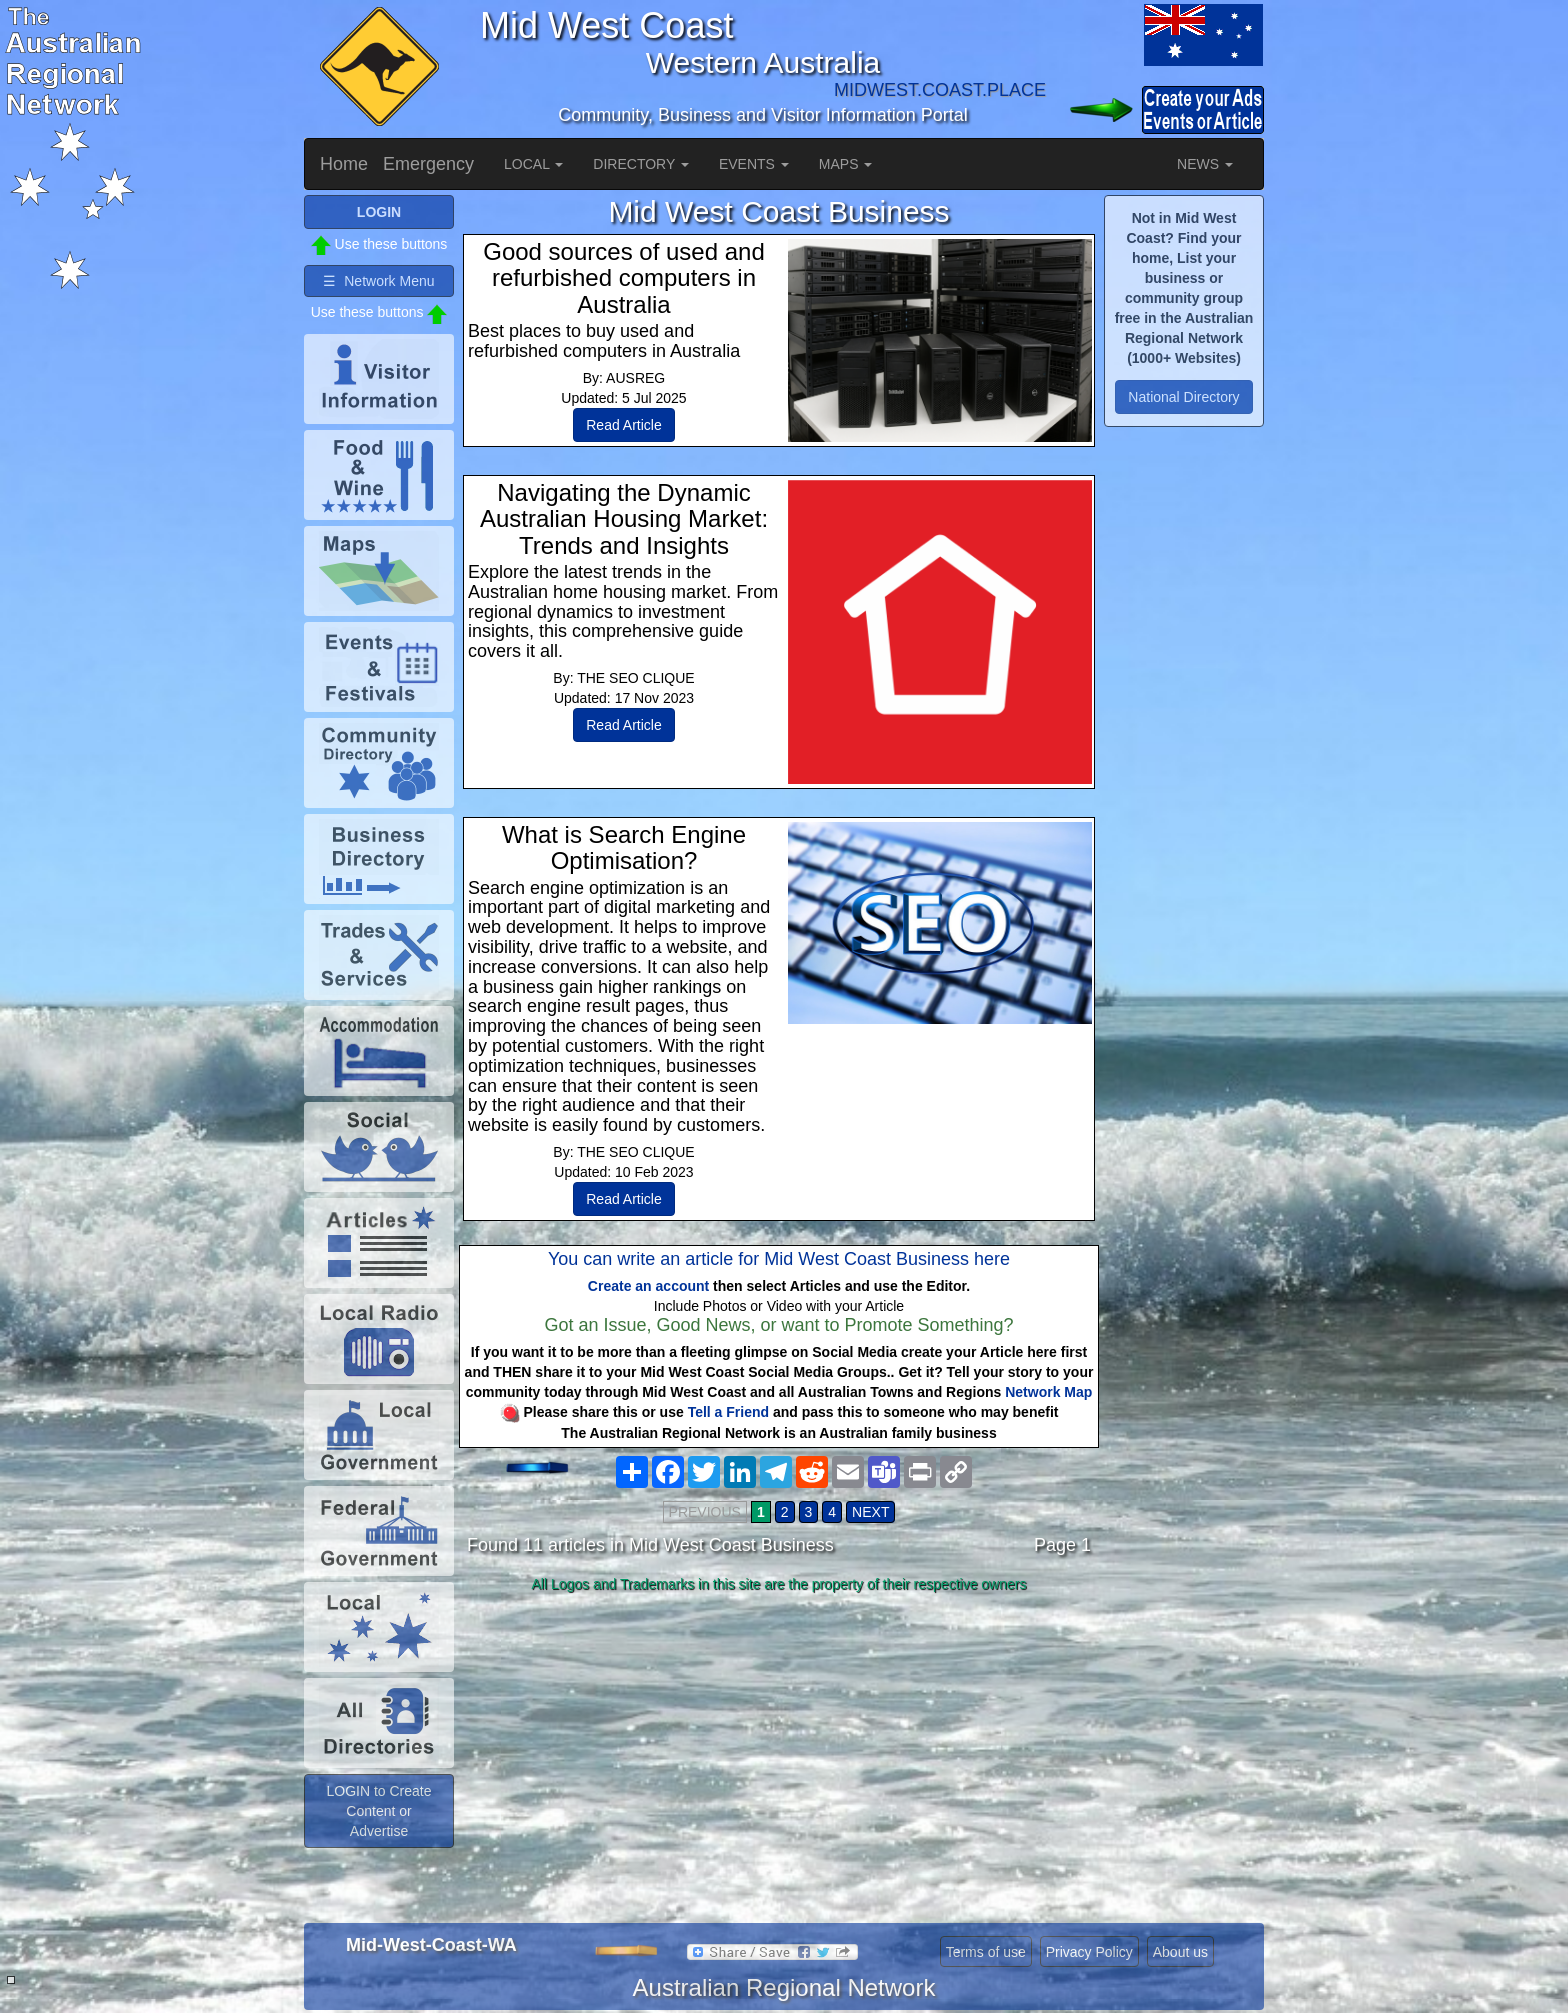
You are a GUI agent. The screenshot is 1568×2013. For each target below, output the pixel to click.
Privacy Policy (1089, 1952)
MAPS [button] (846, 164)
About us (1180, 1952)
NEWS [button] (1205, 164)
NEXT (870, 1512)
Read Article (623, 425)
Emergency (428, 164)
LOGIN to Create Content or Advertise (378, 1811)
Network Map (1048, 1392)
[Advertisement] (779, 1758)
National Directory (1183, 397)
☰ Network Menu (378, 281)
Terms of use (986, 1952)
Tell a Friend (728, 1412)
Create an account (648, 1286)
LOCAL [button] (533, 164)
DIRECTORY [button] (641, 164)
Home (344, 164)
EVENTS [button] (754, 164)
